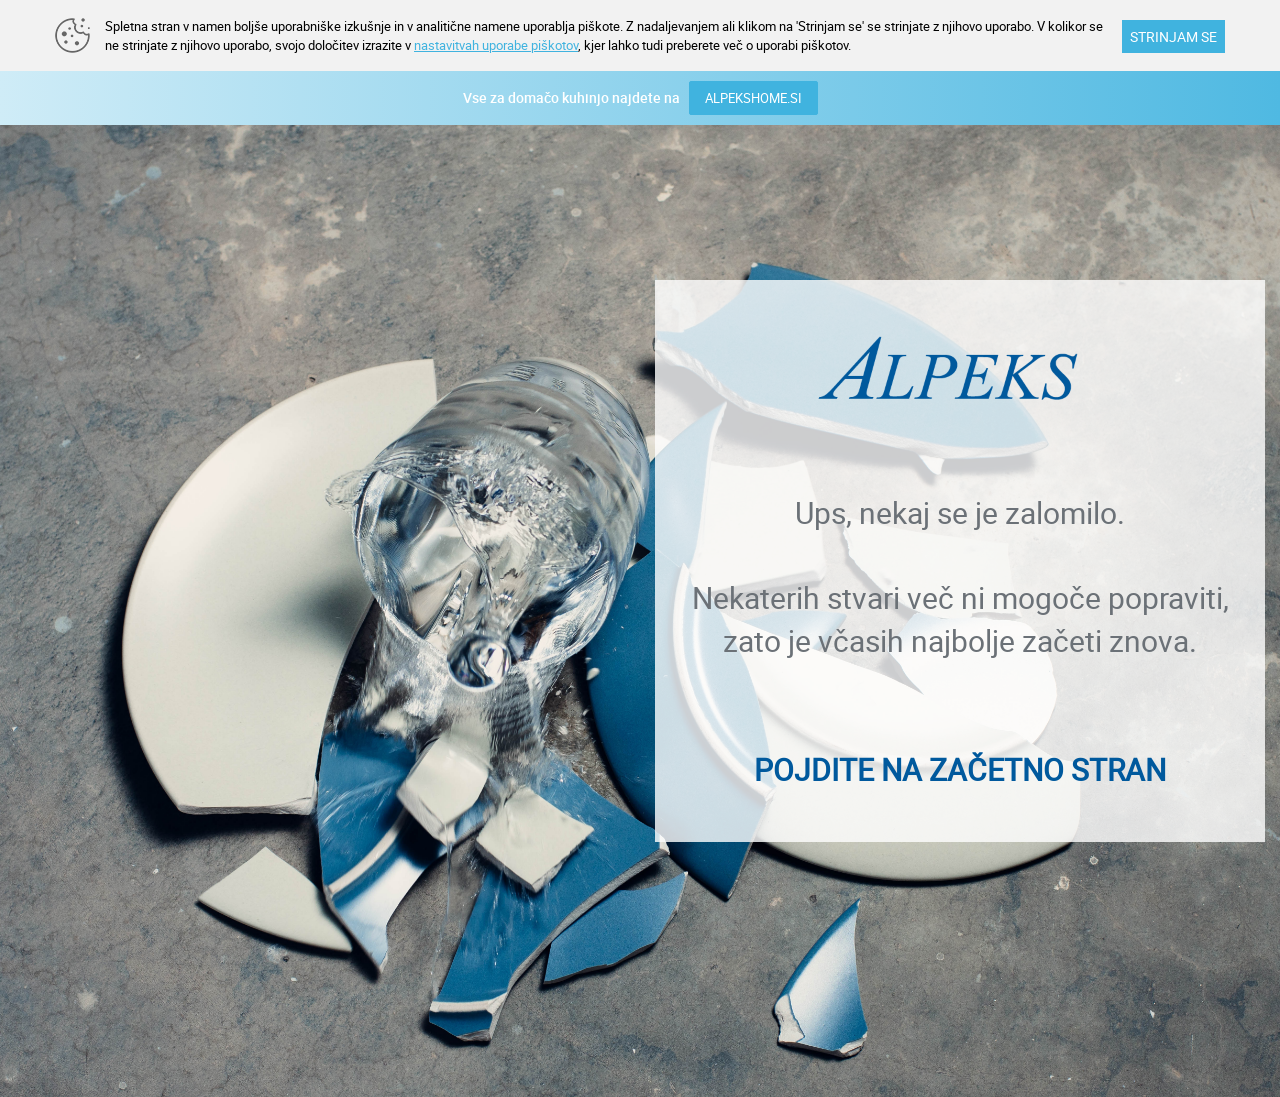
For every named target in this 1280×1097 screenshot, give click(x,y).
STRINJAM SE (1173, 36)
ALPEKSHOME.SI (753, 98)
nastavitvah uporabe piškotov (496, 45)
